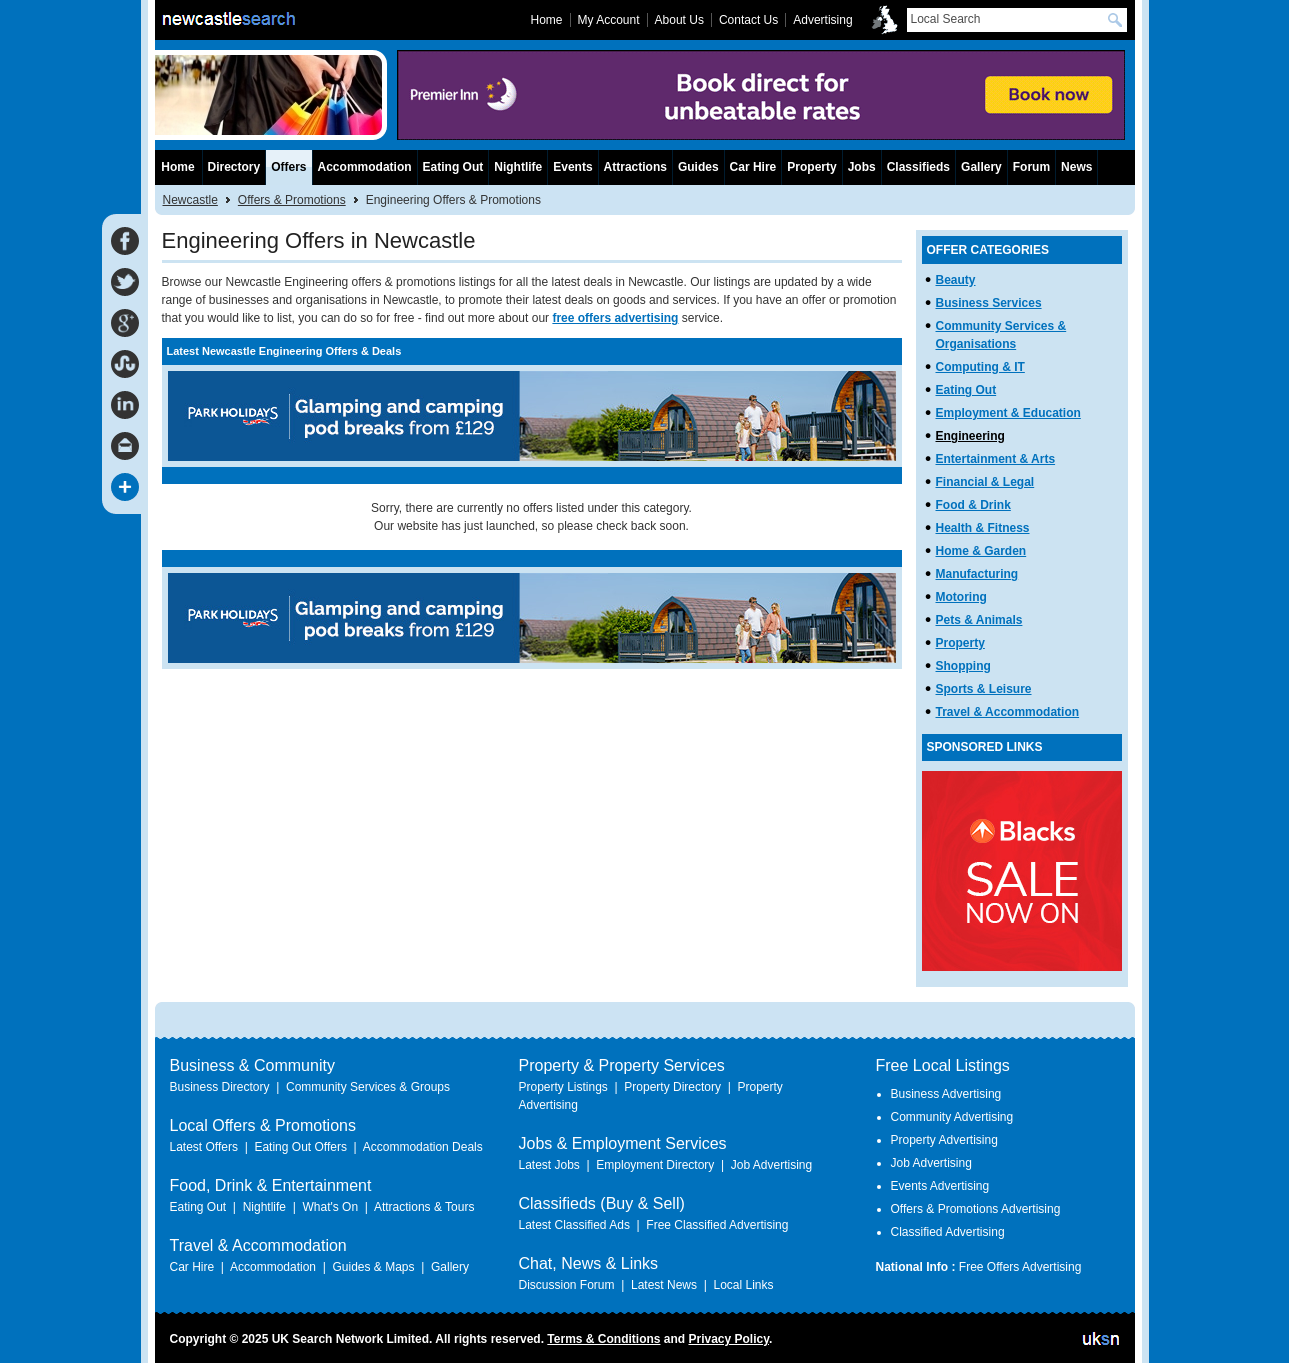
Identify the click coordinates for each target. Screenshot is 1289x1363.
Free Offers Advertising (1020, 1267)
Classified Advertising (948, 1232)
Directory (234, 167)
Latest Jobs (549, 1165)
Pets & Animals (979, 620)
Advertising (822, 20)
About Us (679, 20)
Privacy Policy (728, 1339)
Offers (288, 167)
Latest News (664, 1285)
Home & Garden (981, 551)
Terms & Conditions (603, 1339)
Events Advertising (940, 1186)
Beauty (956, 280)
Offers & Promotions (292, 200)
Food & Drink (973, 505)
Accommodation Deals (423, 1147)
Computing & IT (980, 367)
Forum (1031, 167)
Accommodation (365, 167)
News (1076, 167)
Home (177, 167)
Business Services (989, 303)
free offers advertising (615, 318)
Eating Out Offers (300, 1147)
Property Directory (672, 1087)
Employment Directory (655, 1165)
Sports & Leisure (984, 689)
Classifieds (918, 167)
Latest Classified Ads (574, 1225)
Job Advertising (771, 1165)
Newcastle (190, 200)
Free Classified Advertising (717, 1225)
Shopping (963, 666)
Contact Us (748, 20)
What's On (330, 1207)
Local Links (743, 1285)
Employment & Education (1008, 413)
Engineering (970, 436)
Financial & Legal (985, 482)
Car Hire (753, 167)
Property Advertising (944, 1140)
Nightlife (518, 167)
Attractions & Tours (424, 1207)
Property (960, 643)
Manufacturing (977, 574)
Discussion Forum (567, 1285)
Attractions (635, 167)
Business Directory (220, 1087)
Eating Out (966, 390)
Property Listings (563, 1087)
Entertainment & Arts (996, 459)
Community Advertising (952, 1117)
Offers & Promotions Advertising (976, 1209)
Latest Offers (204, 1147)
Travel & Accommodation (1008, 712)
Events (572, 167)
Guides (698, 167)
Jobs (862, 167)
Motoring (961, 597)
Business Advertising (946, 1094)
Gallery (981, 167)
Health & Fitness (983, 528)
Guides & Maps (373, 1267)
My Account (609, 20)
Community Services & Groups (368, 1087)
